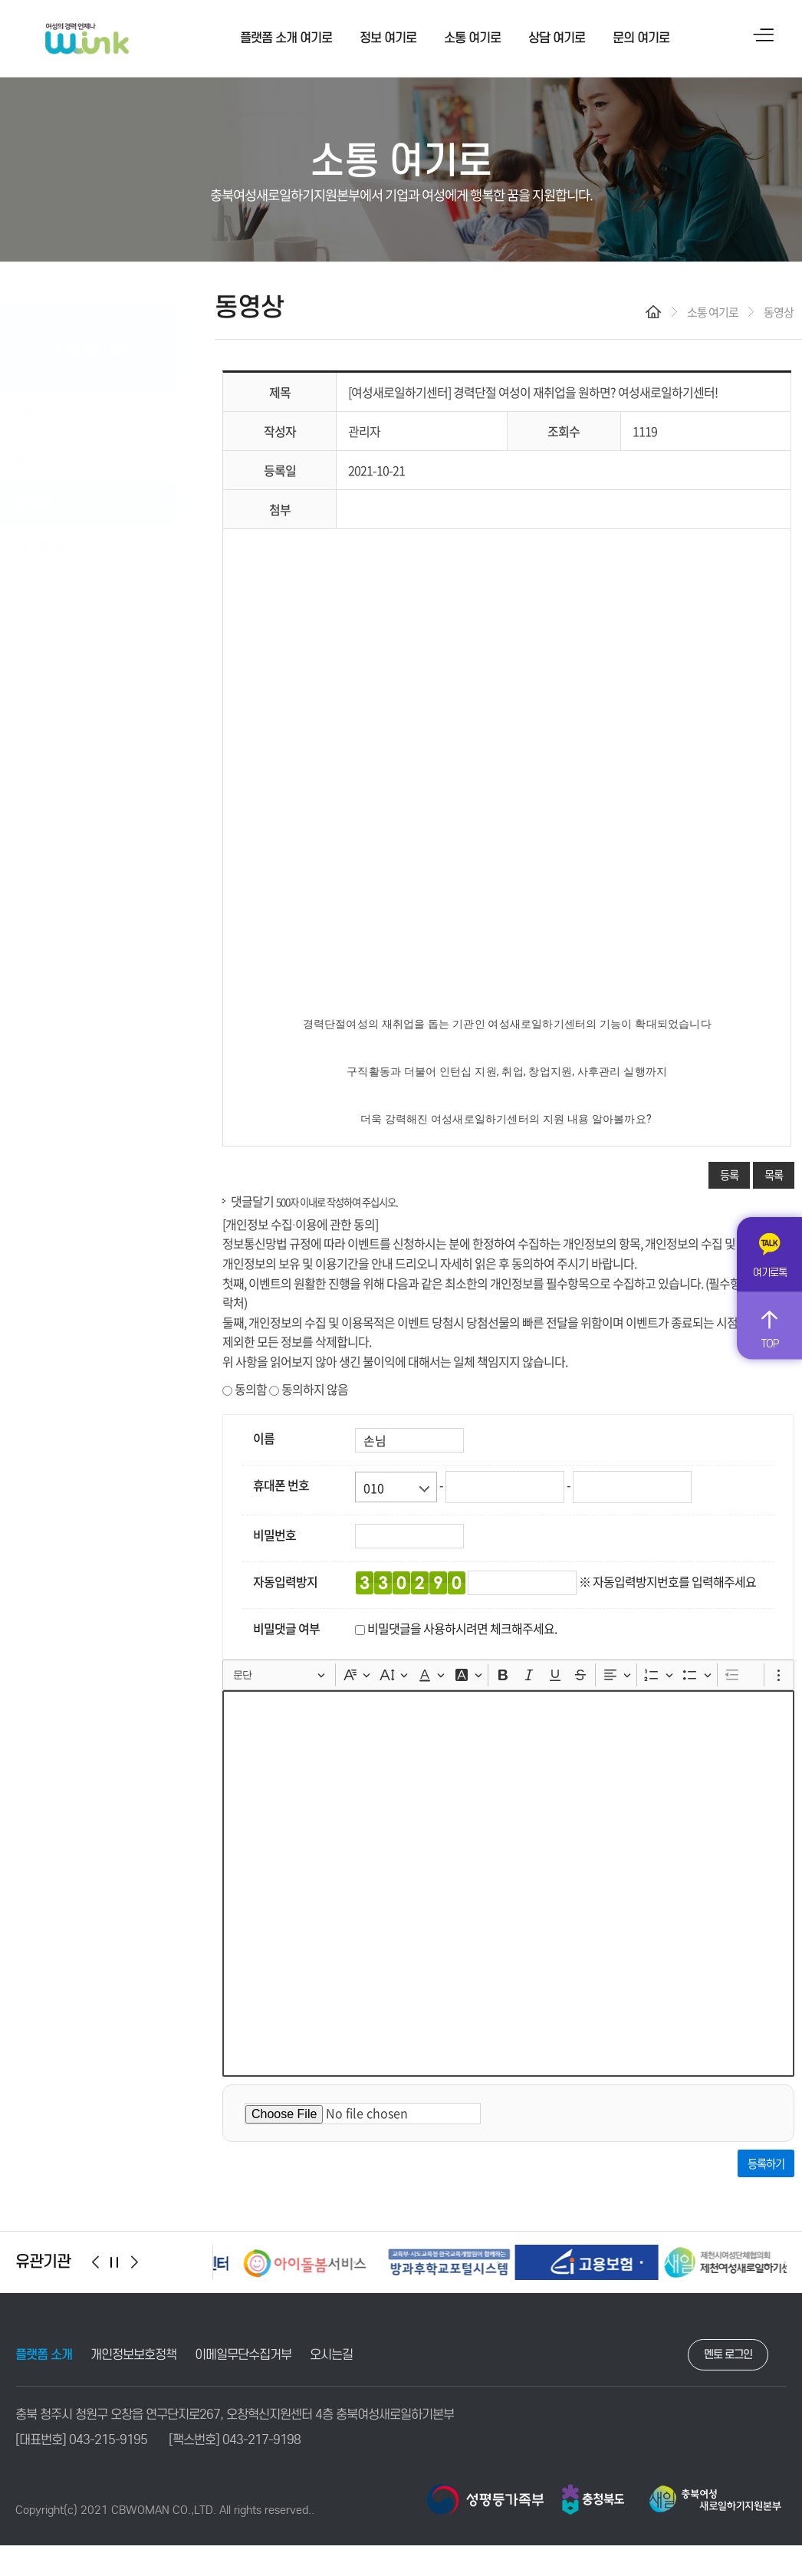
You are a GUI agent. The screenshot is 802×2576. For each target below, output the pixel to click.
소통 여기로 (472, 38)
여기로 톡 (41, 531)
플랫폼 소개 (43, 2355)
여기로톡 (770, 1272)
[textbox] (508, 1883)
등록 (729, 1174)
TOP (769, 1343)
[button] (94, 2262)
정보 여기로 (388, 38)
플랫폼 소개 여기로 (286, 38)
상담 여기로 (556, 38)
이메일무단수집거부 (243, 2355)
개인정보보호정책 (133, 2355)
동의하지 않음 (308, 1389)
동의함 (244, 1389)
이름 (263, 1438)
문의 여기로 (641, 38)
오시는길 (331, 2355)
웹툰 (28, 442)
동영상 (34, 487)
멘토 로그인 (728, 2354)
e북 (26, 398)
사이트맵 (763, 34)
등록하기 (766, 2163)
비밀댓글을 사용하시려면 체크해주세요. (462, 1628)
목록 (773, 1174)
